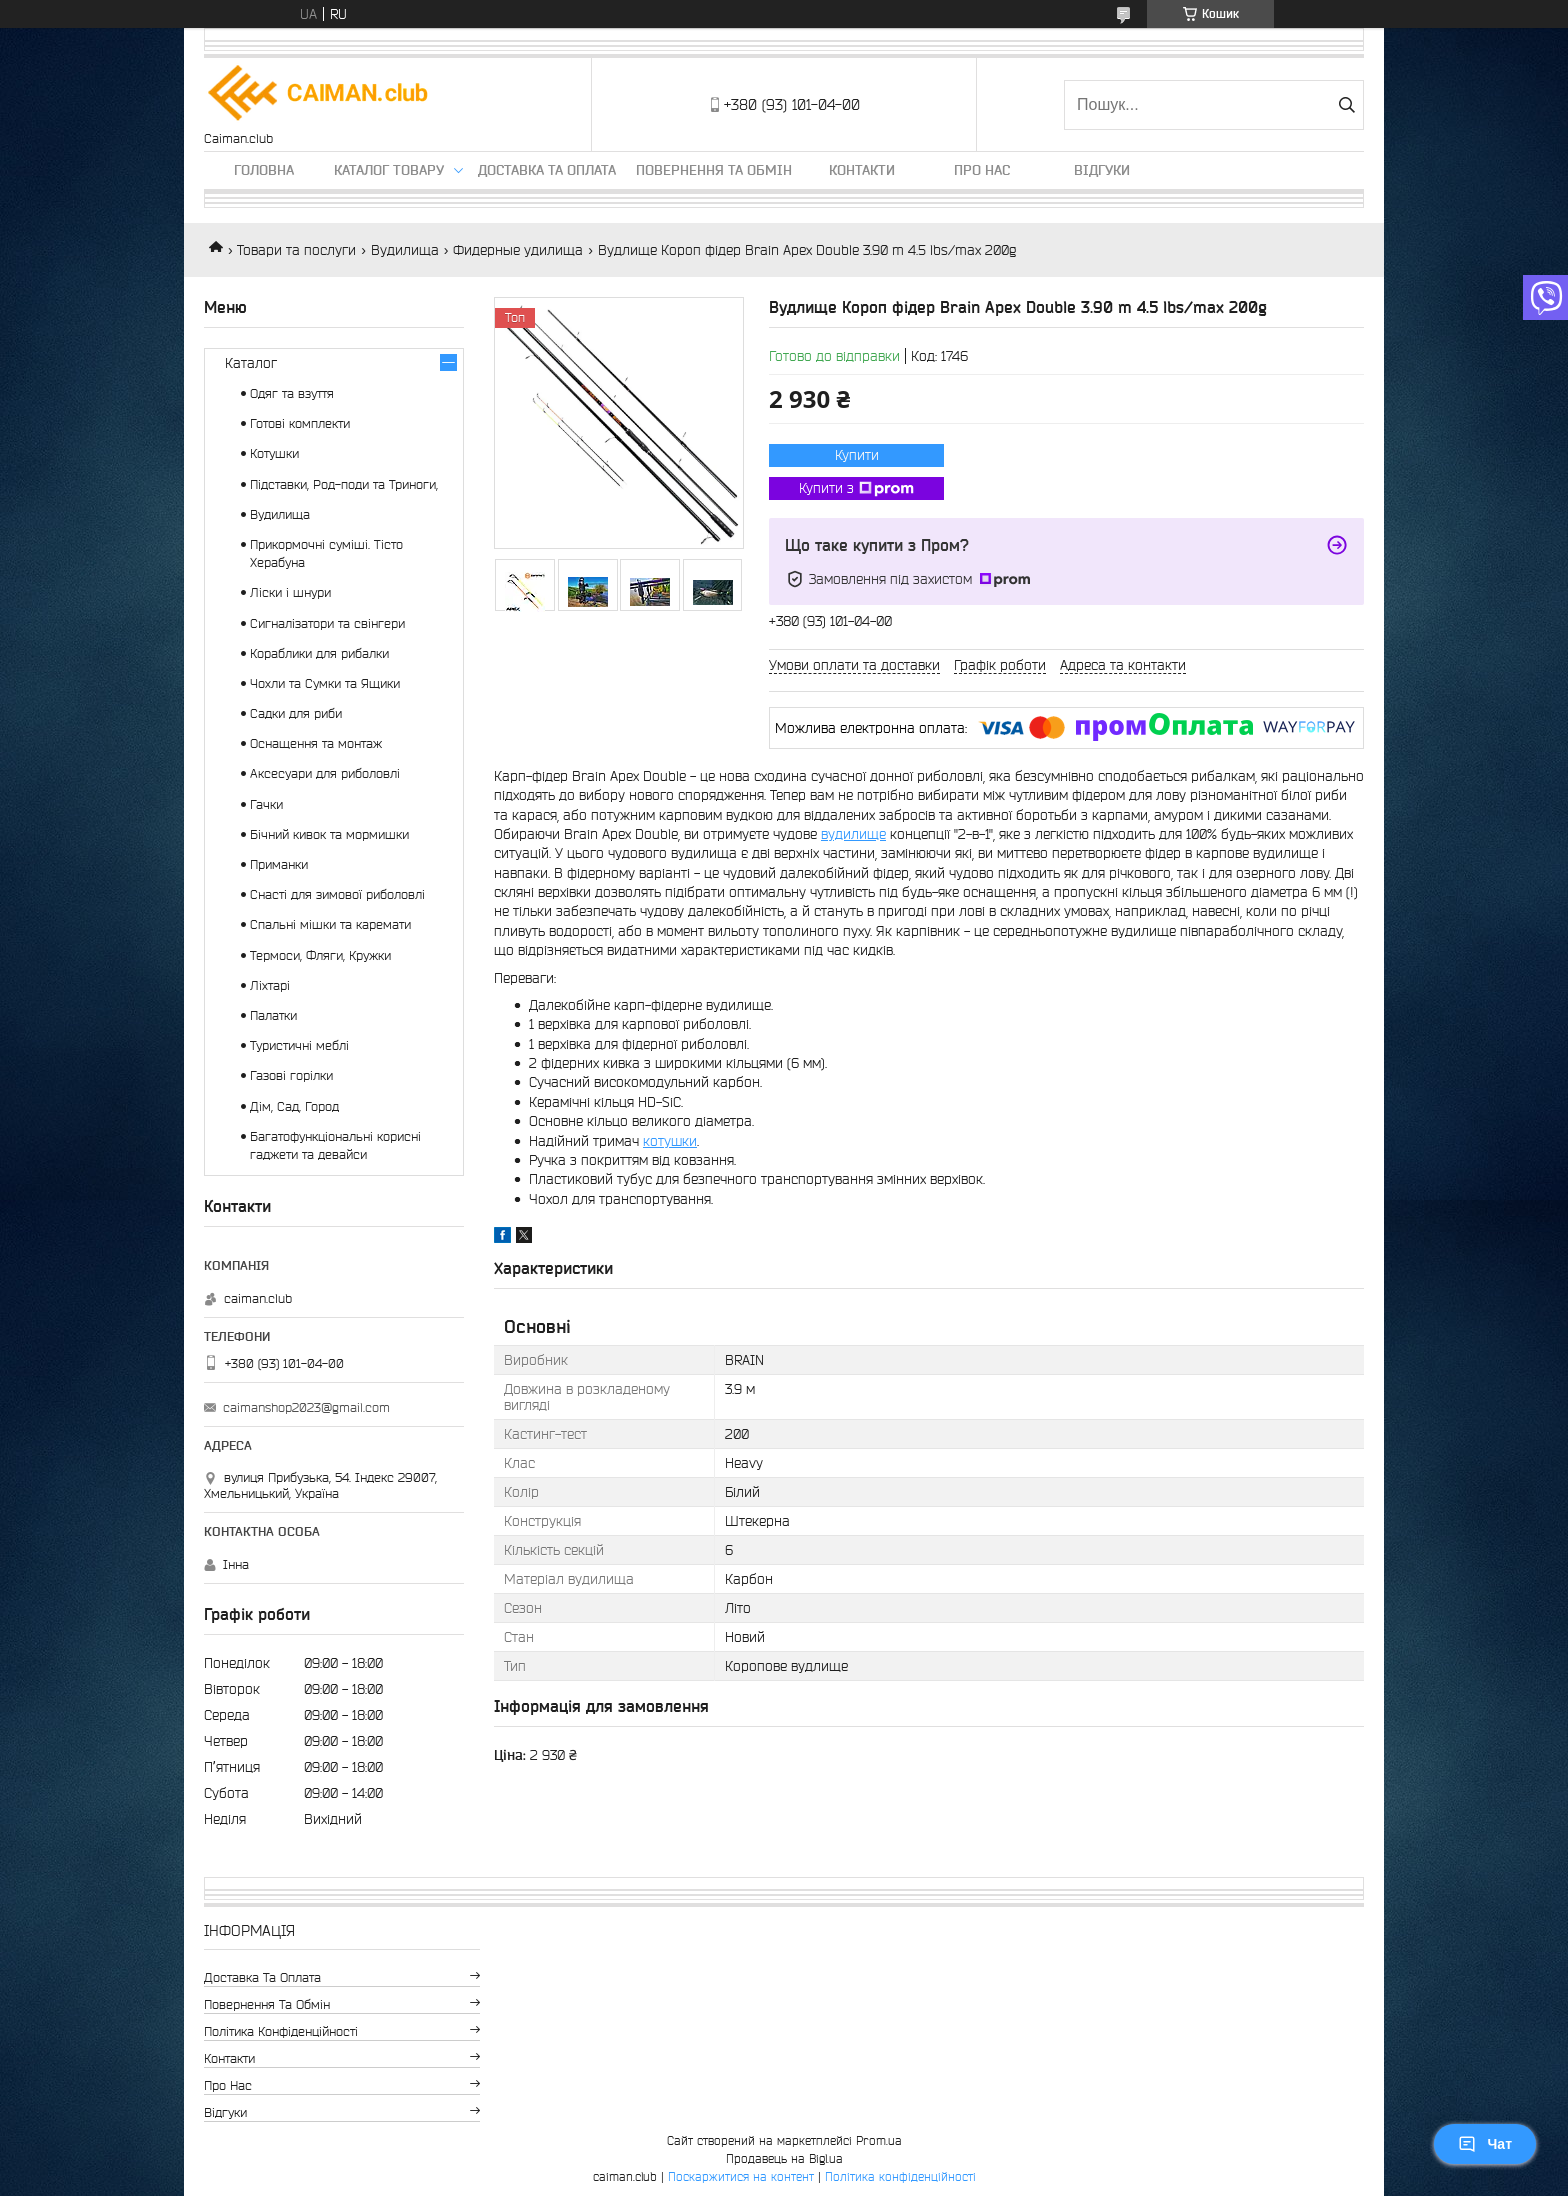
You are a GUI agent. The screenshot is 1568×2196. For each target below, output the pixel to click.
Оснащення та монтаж (316, 743)
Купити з (856, 489)
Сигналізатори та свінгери (327, 623)
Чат (1485, 2144)
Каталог (251, 363)
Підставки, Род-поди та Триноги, (344, 484)
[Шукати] (1346, 105)
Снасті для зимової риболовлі (337, 894)
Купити (857, 455)
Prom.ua (879, 2140)
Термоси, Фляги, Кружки (320, 955)
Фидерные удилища (518, 250)
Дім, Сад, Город (294, 1106)
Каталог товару (389, 170)
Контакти (862, 170)
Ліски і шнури (290, 592)
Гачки (266, 804)
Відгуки (1102, 170)
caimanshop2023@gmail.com (306, 1407)
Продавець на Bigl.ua (784, 2158)
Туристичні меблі (299, 1045)
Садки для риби (296, 713)
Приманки (279, 864)
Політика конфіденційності (281, 2031)
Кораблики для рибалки (319, 653)
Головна (264, 170)
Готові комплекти (300, 423)
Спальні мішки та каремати (330, 924)
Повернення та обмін (714, 170)
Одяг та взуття (292, 393)
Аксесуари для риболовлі (325, 773)
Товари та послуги (296, 250)
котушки (670, 1141)
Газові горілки (291, 1075)
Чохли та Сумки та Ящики (325, 683)
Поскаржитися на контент (741, 2176)
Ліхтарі (270, 985)
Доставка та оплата (547, 170)
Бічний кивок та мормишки (329, 834)
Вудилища (405, 250)
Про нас (982, 170)
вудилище (853, 834)
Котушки (274, 453)
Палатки (273, 1015)
